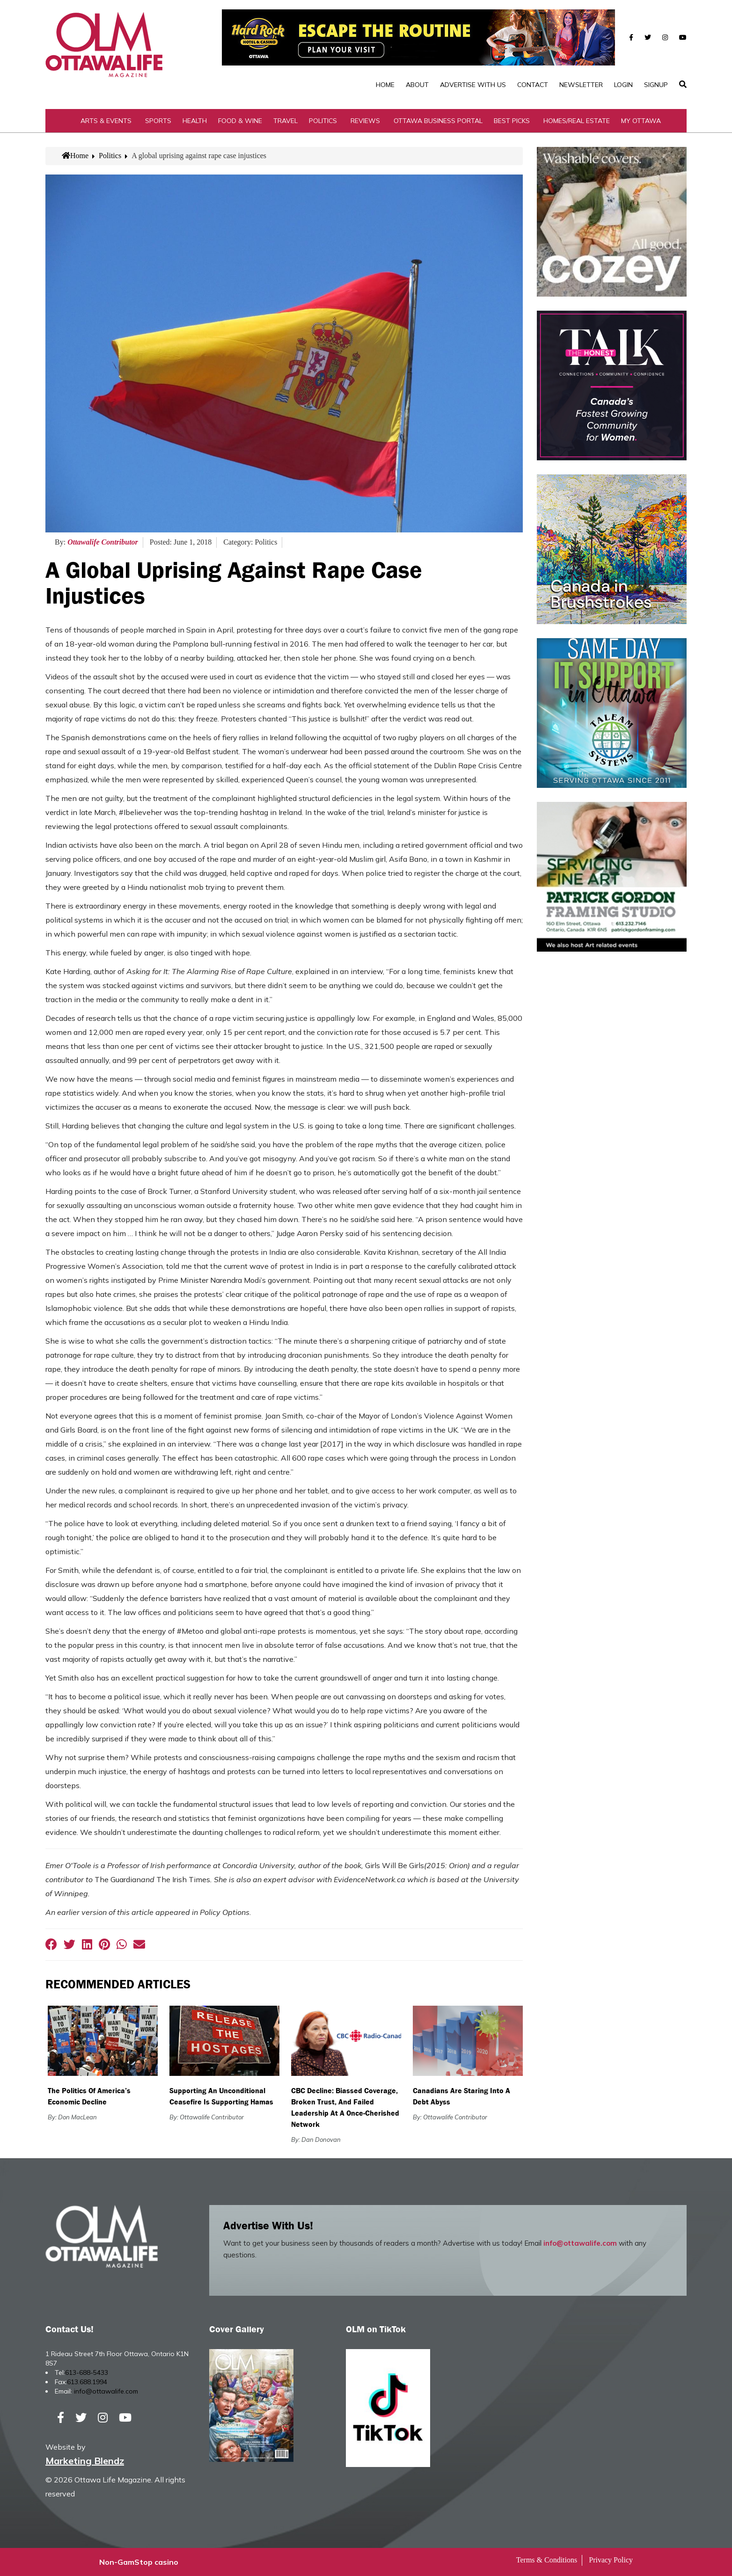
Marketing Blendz (84, 2461)
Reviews (365, 120)
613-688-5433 (86, 2372)
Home (385, 84)
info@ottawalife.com (580, 2243)
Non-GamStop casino (138, 2562)
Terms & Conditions (546, 2560)
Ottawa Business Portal (438, 120)
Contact (532, 84)
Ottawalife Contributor (102, 542)
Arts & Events (106, 120)
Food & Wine (240, 120)
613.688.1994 (87, 2382)
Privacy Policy (611, 2560)
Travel (285, 120)
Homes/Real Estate (576, 120)
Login (623, 84)
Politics (323, 120)
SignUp (656, 84)
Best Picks (512, 120)
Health (195, 120)
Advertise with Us (473, 84)
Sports (158, 120)
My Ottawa (641, 120)
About (417, 84)
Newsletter (581, 84)
